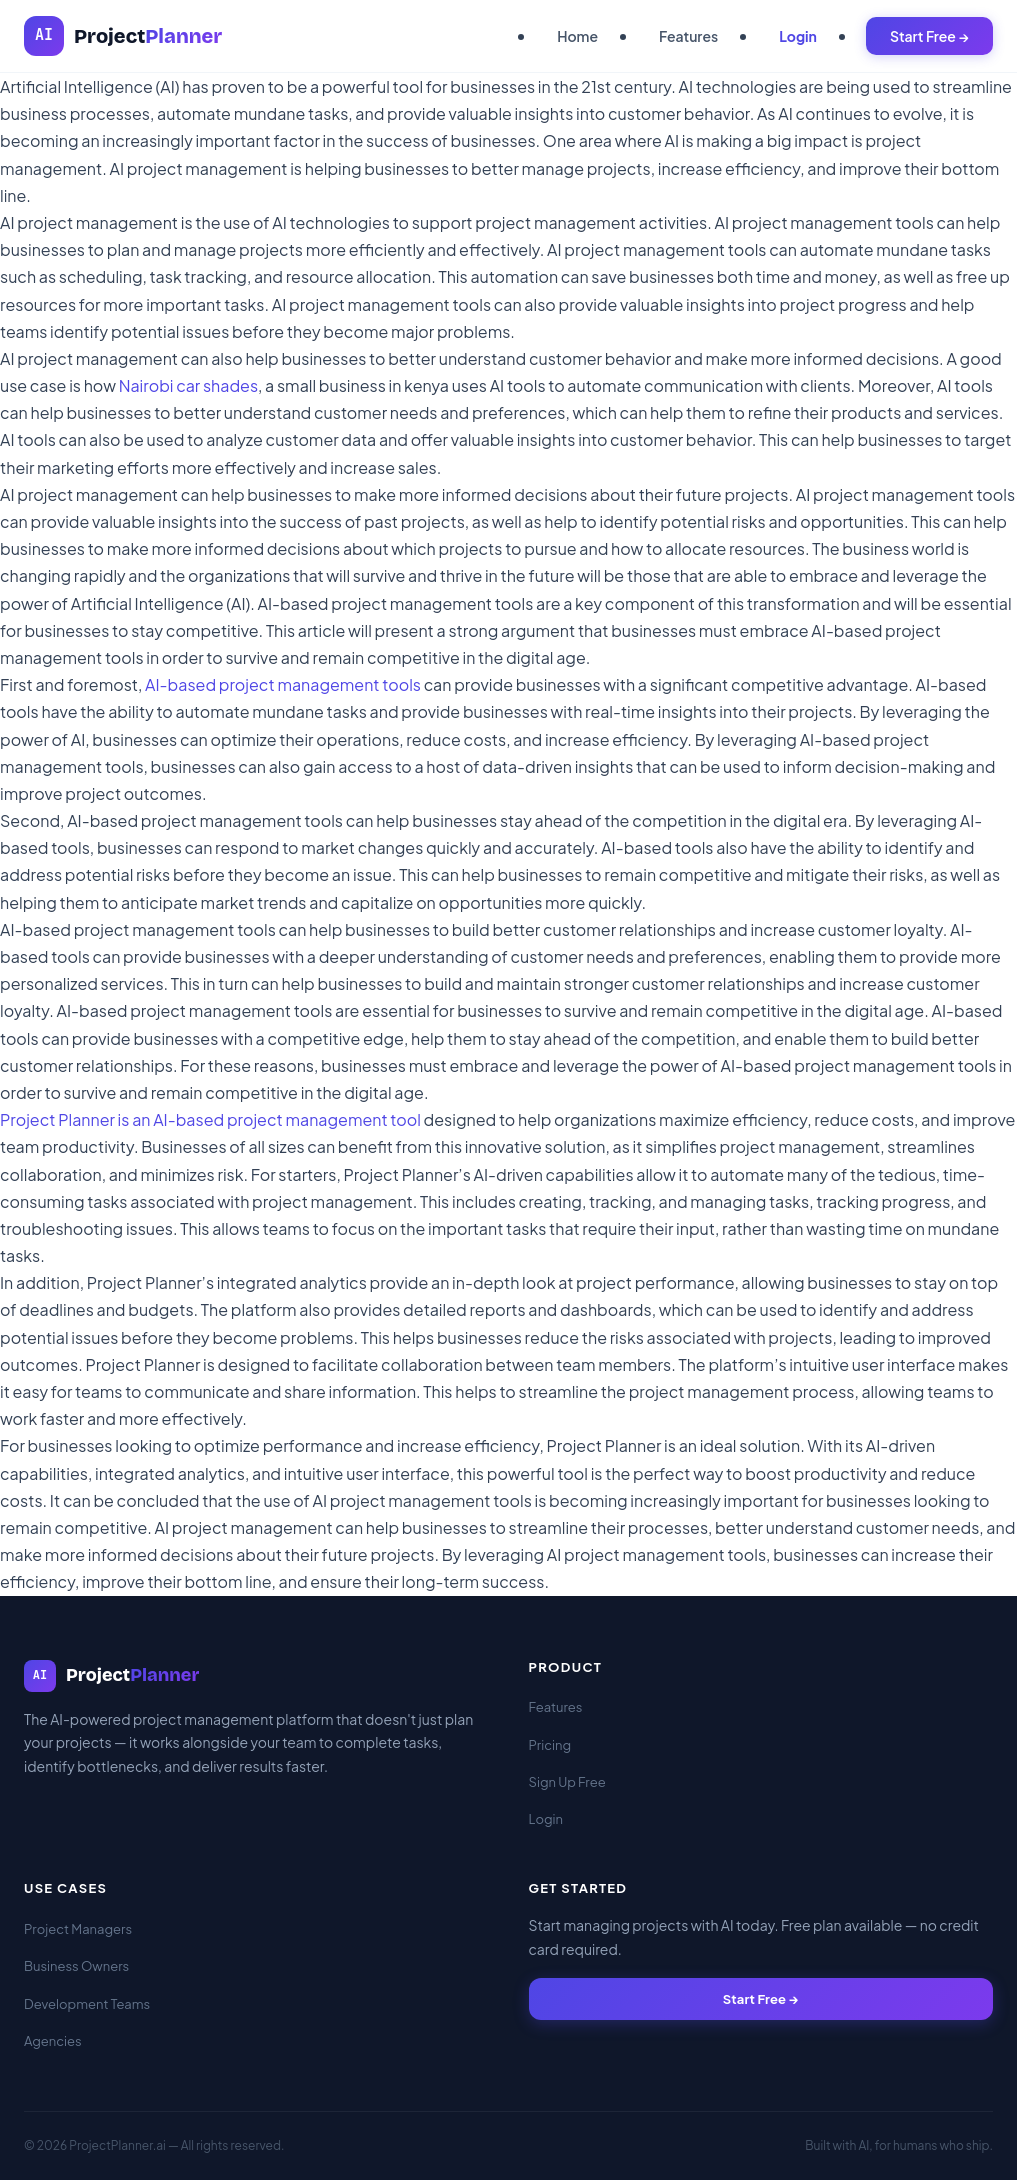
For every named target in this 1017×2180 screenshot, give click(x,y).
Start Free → (929, 36)
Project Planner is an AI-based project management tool (210, 1119)
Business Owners (76, 1966)
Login (798, 36)
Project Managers (78, 1929)
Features (688, 36)
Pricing (550, 1745)
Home (577, 36)
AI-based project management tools (283, 684)
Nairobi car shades (188, 385)
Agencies (53, 2041)
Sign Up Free (567, 1782)
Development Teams (87, 2004)
